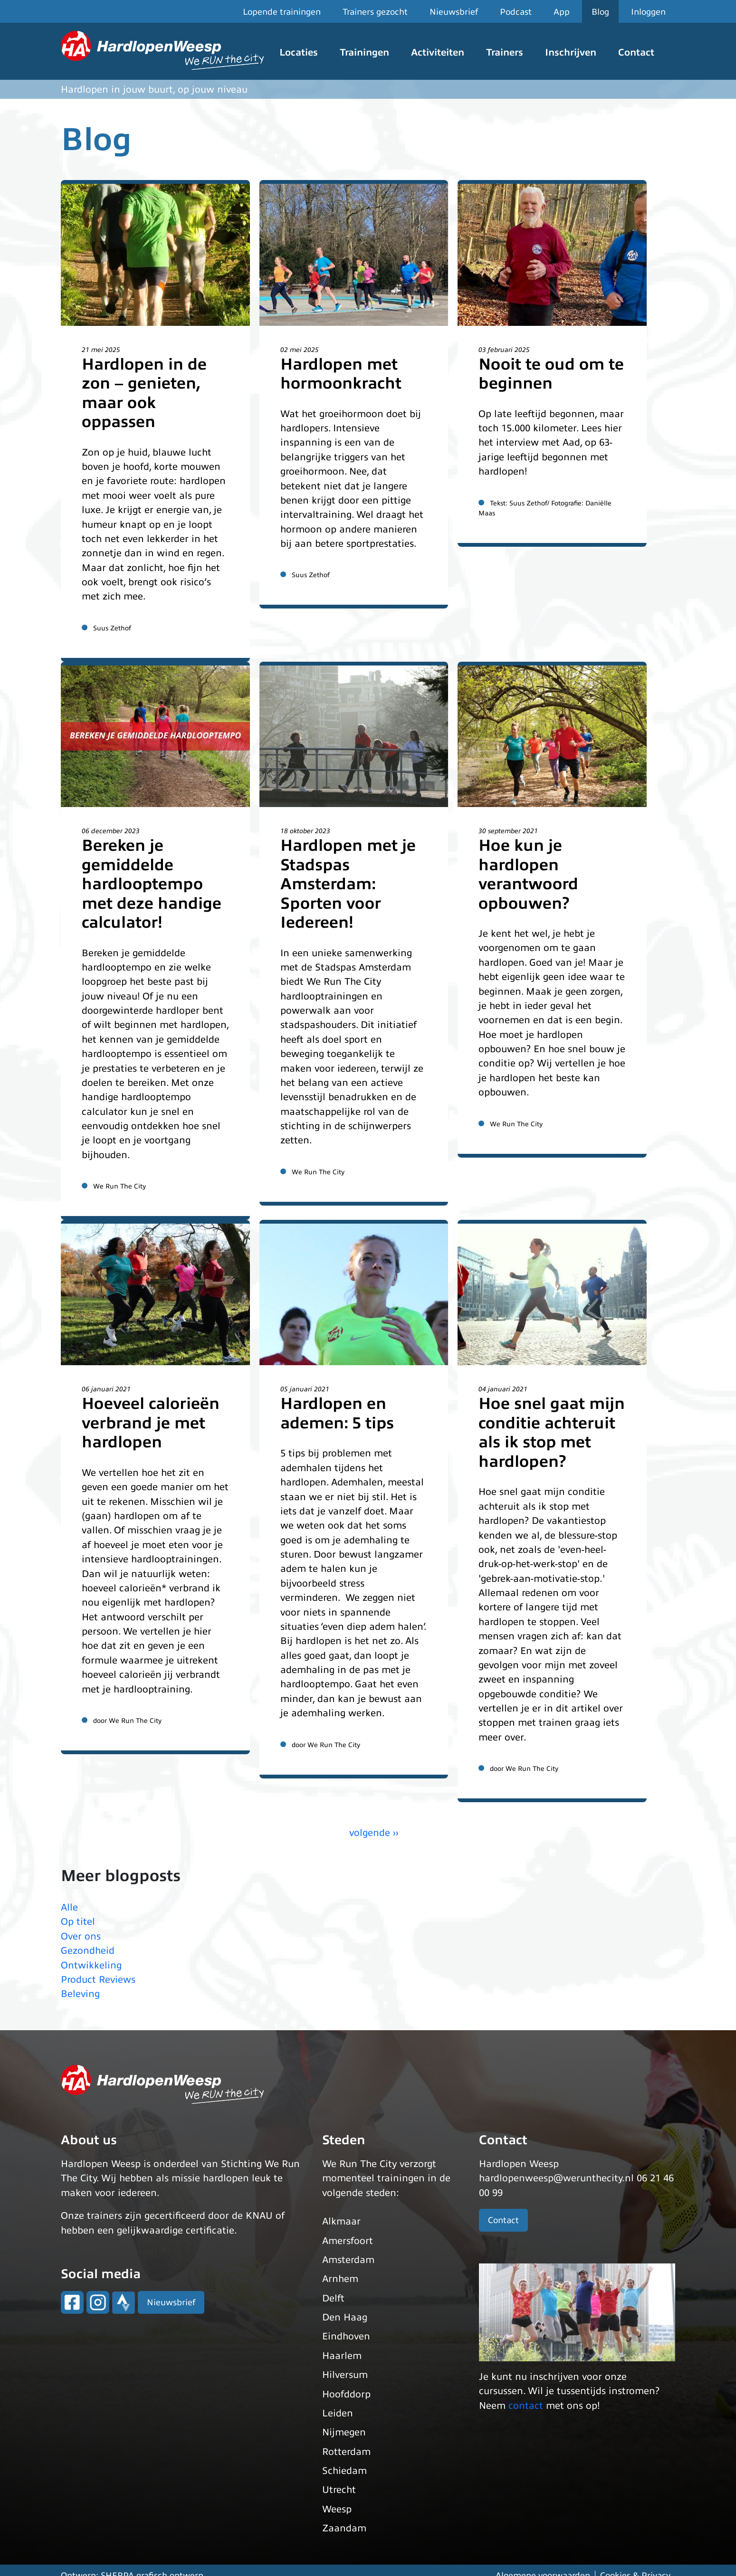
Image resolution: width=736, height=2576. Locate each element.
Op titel (78, 1921)
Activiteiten (437, 52)
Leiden (337, 2413)
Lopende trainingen (282, 12)
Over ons (81, 1936)
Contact (636, 52)
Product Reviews (98, 1979)
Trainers (504, 52)
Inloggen (648, 12)
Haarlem (342, 2355)
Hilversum (345, 2374)
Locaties (298, 52)
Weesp (337, 2509)
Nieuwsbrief (454, 12)
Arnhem (340, 2278)
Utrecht (339, 2489)
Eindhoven (346, 2336)
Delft (333, 2298)
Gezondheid (88, 1950)
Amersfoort (347, 2240)
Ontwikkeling (91, 1965)
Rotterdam (346, 2451)
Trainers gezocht (375, 12)
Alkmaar (341, 2221)
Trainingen (364, 52)
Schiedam (344, 2470)
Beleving (80, 1993)
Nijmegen (344, 2432)
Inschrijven (570, 52)
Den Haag (344, 2317)
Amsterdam (348, 2259)
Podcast (516, 12)
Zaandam (344, 2528)
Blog (600, 12)
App (562, 12)
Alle (69, 1907)
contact (525, 2405)
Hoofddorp (346, 2394)
